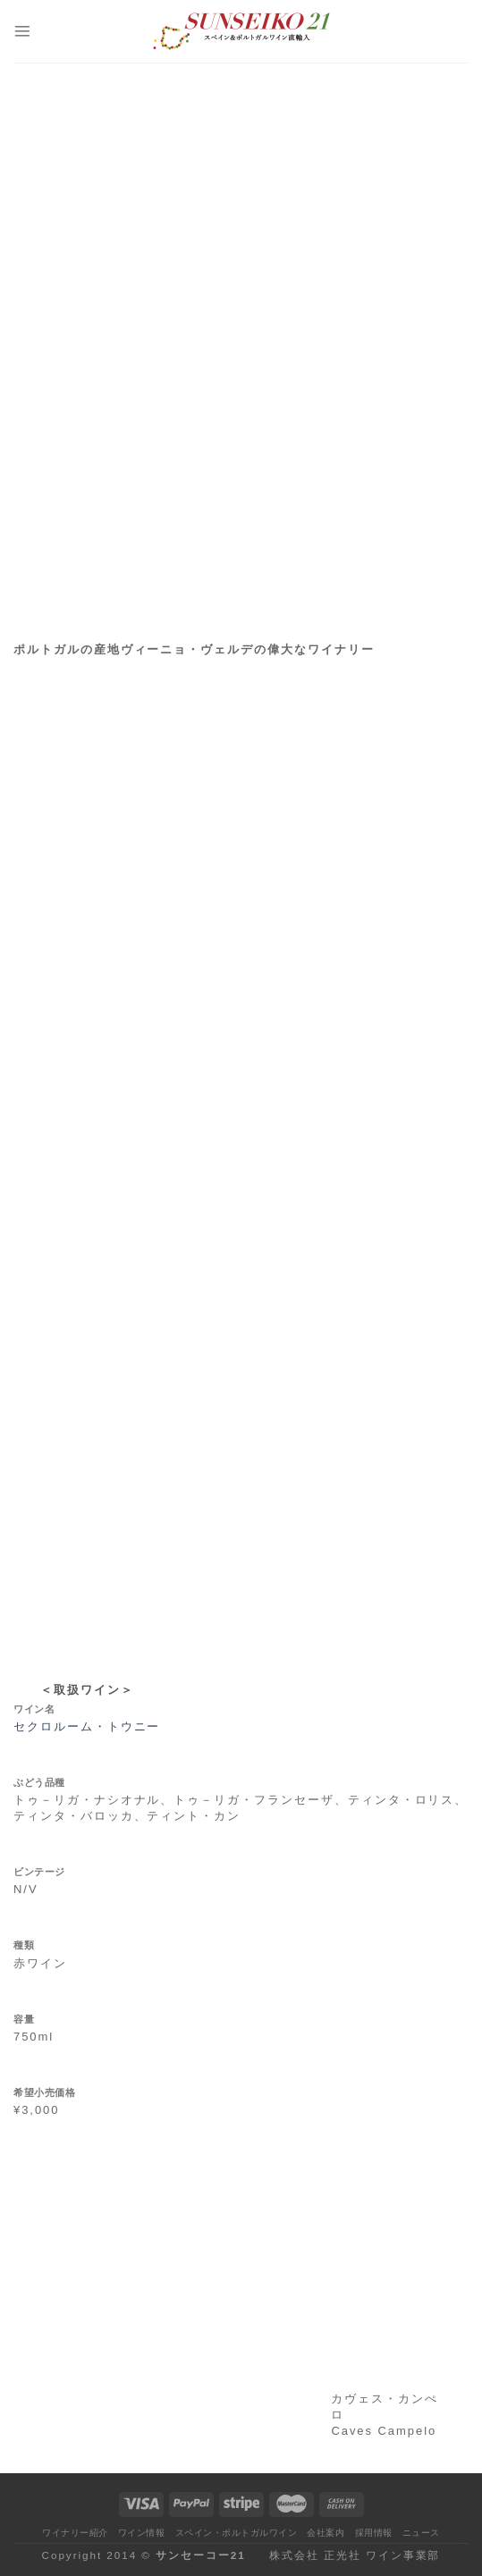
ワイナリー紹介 (74, 2533)
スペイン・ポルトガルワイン (236, 2533)
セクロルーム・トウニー (86, 1726)
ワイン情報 (141, 2533)
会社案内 (325, 2533)
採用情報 (374, 2533)
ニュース (421, 2533)
